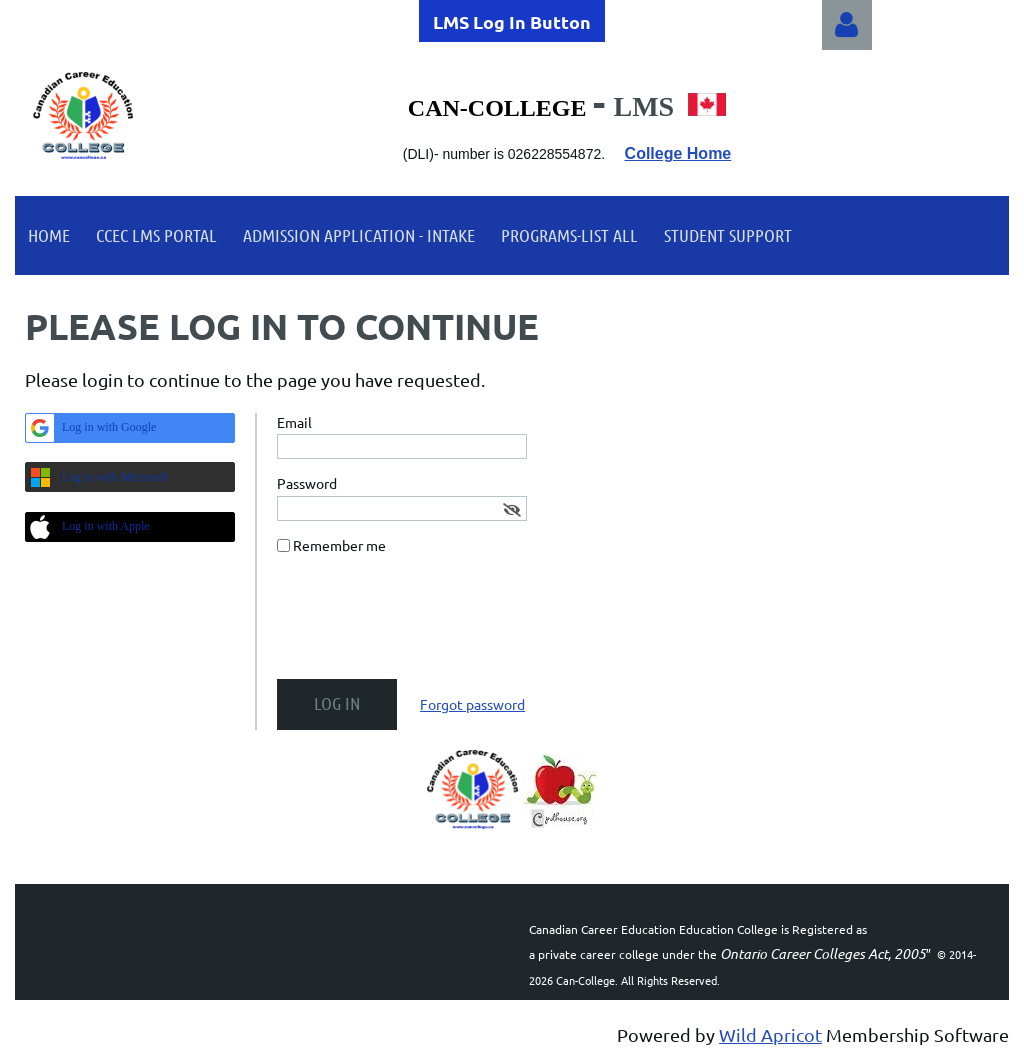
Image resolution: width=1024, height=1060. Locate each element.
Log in (847, 25)
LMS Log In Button (512, 21)
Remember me (339, 545)
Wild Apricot (770, 1034)
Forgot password (472, 704)
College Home (678, 153)
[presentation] (429, 625)
